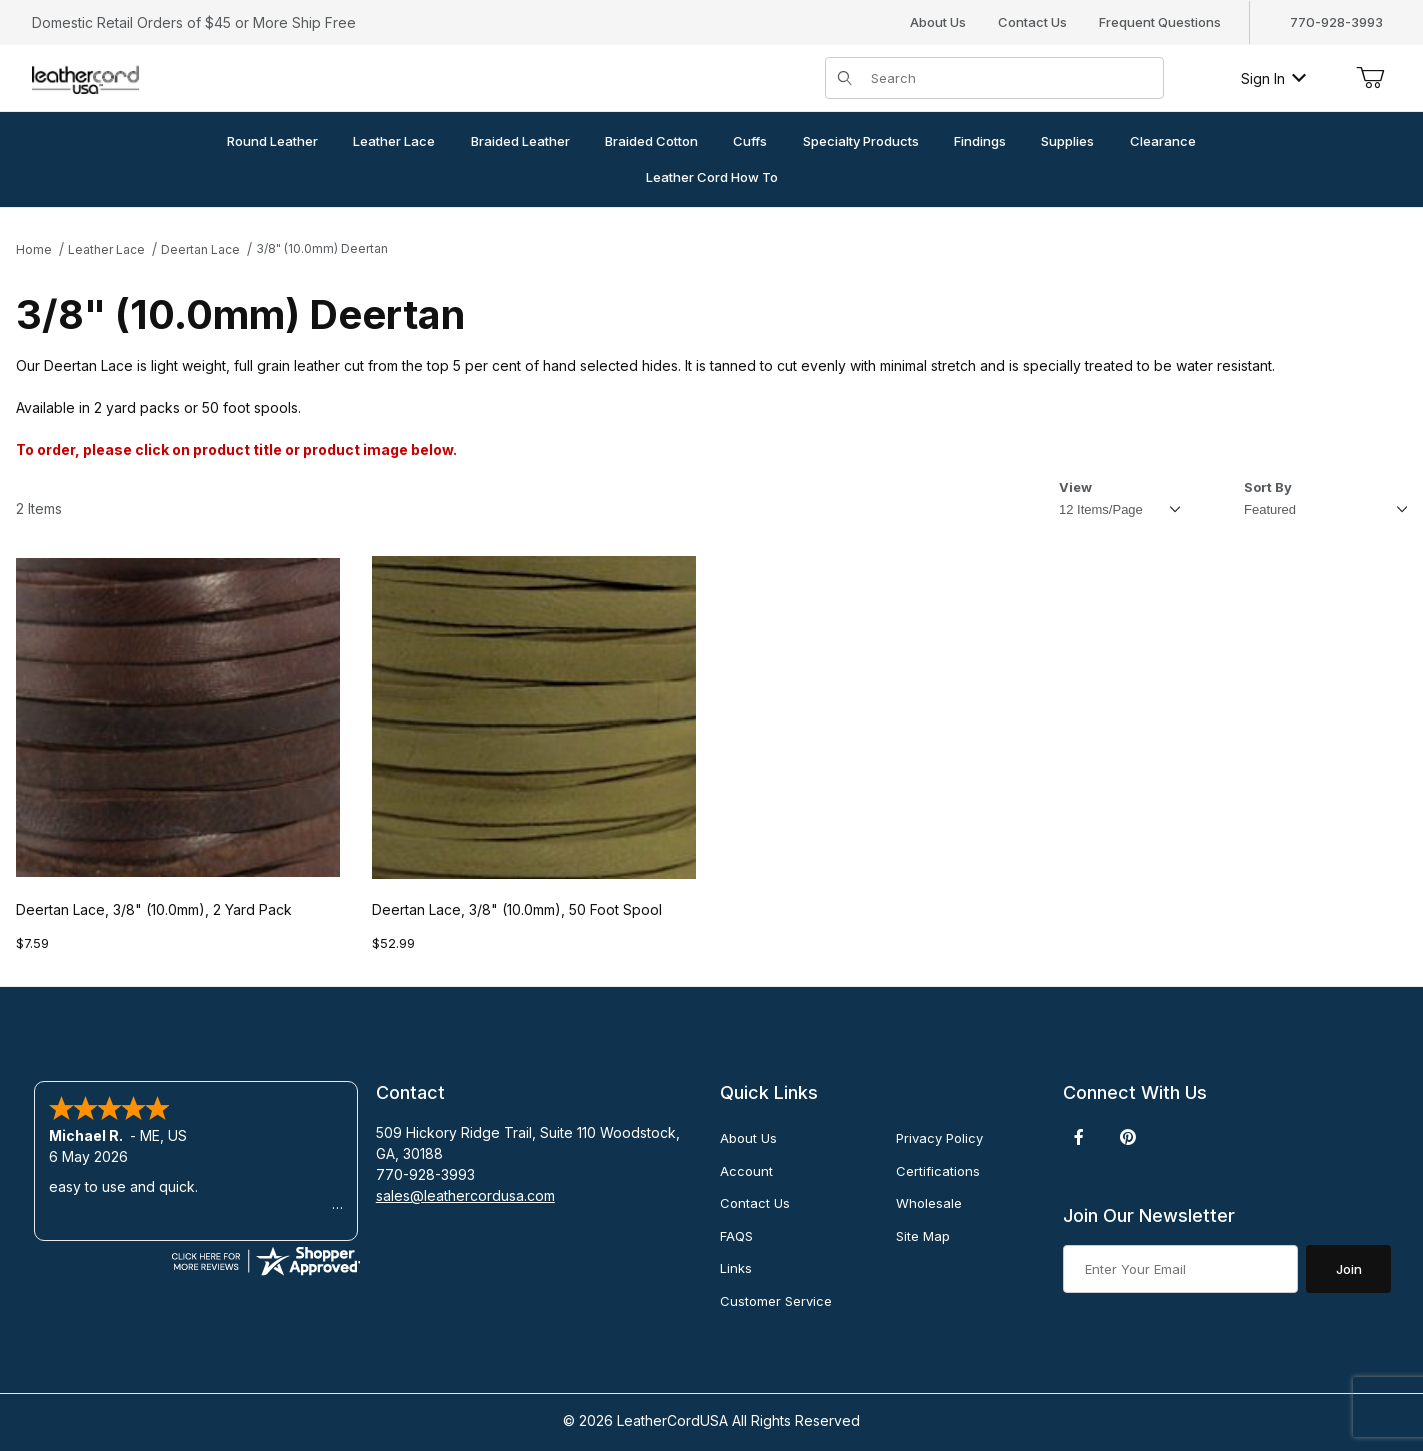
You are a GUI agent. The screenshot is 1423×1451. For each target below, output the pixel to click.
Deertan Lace (200, 249)
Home (34, 249)
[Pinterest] (1127, 1137)
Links (736, 1268)
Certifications (938, 1171)
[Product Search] (1011, 78)
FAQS (736, 1236)
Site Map (923, 1236)
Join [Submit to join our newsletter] (1349, 1269)
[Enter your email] (1180, 1269)
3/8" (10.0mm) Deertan (322, 248)
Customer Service (776, 1301)
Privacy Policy (939, 1138)
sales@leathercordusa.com (465, 1195)
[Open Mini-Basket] (1370, 78)
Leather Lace (106, 249)
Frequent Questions (1160, 22)
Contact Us (1032, 22)
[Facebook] (1079, 1137)
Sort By (1268, 487)
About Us (938, 22)
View (1075, 487)
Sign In (1273, 78)
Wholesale (929, 1203)
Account (746, 1171)
